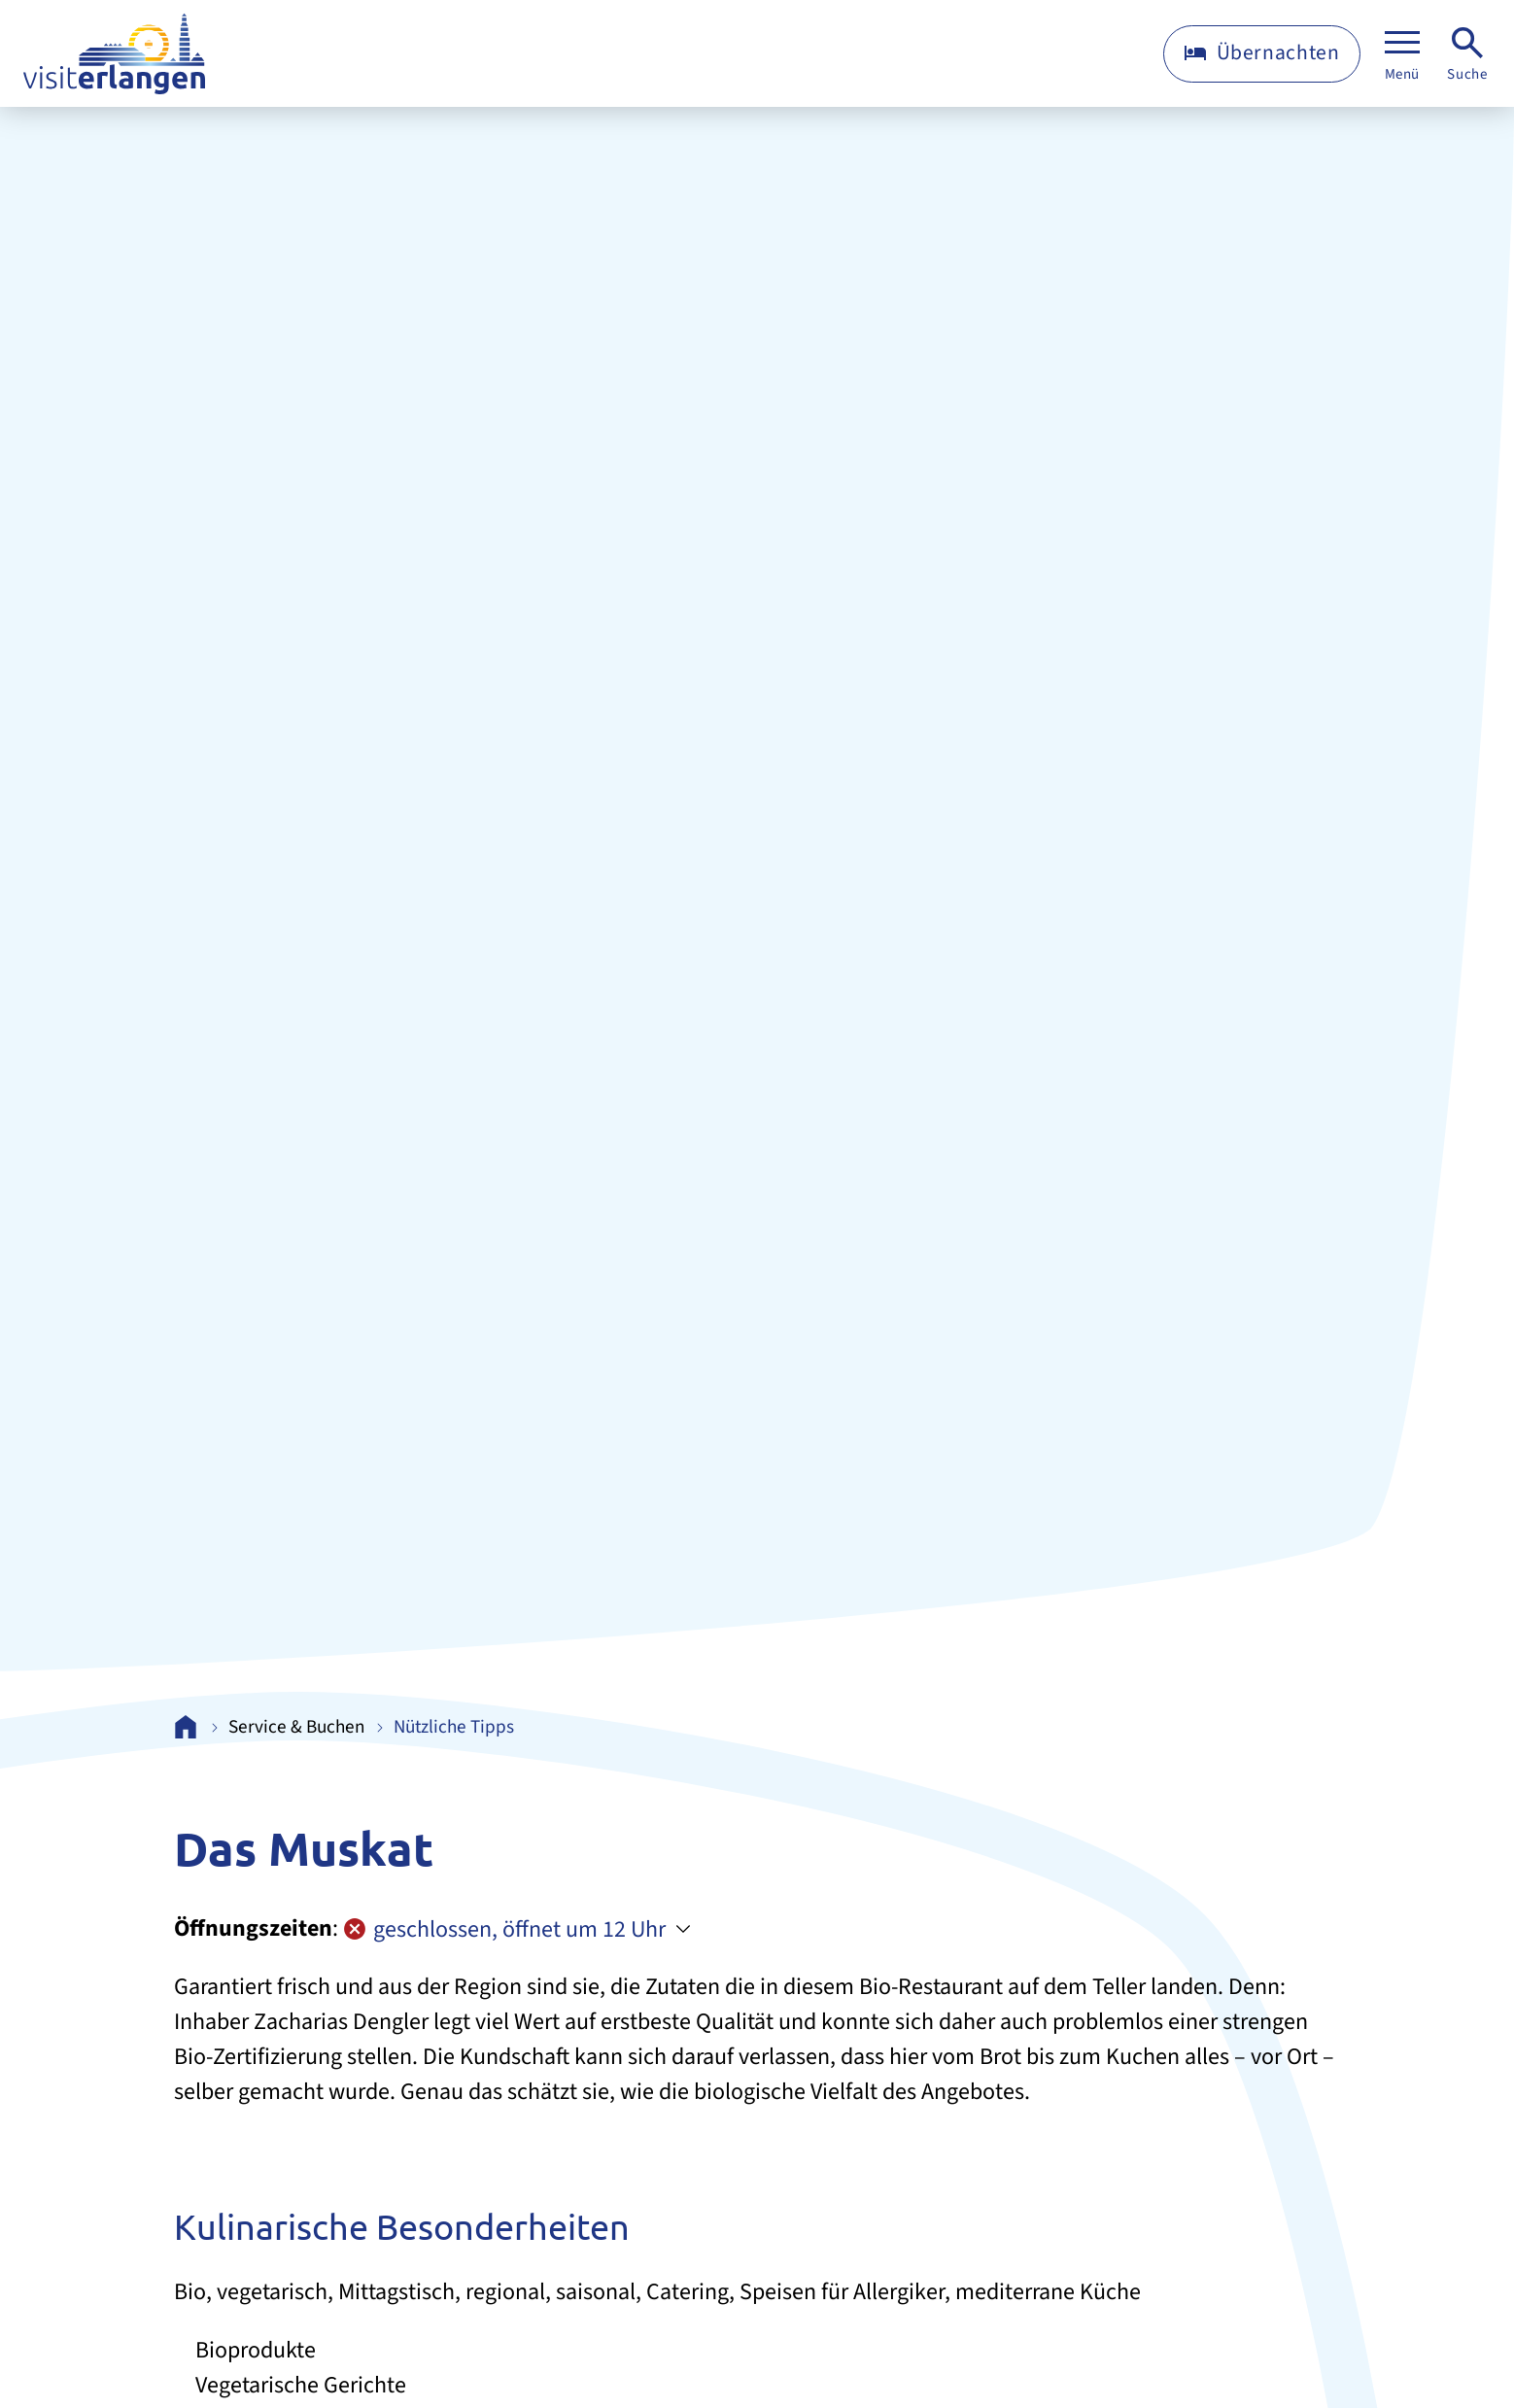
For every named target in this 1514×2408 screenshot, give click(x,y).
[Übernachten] (1261, 54)
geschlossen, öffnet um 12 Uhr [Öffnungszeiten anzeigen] (504, 1929)
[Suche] (1467, 54)
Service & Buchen (296, 1727)
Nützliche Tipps (454, 1727)
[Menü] (1402, 54)
